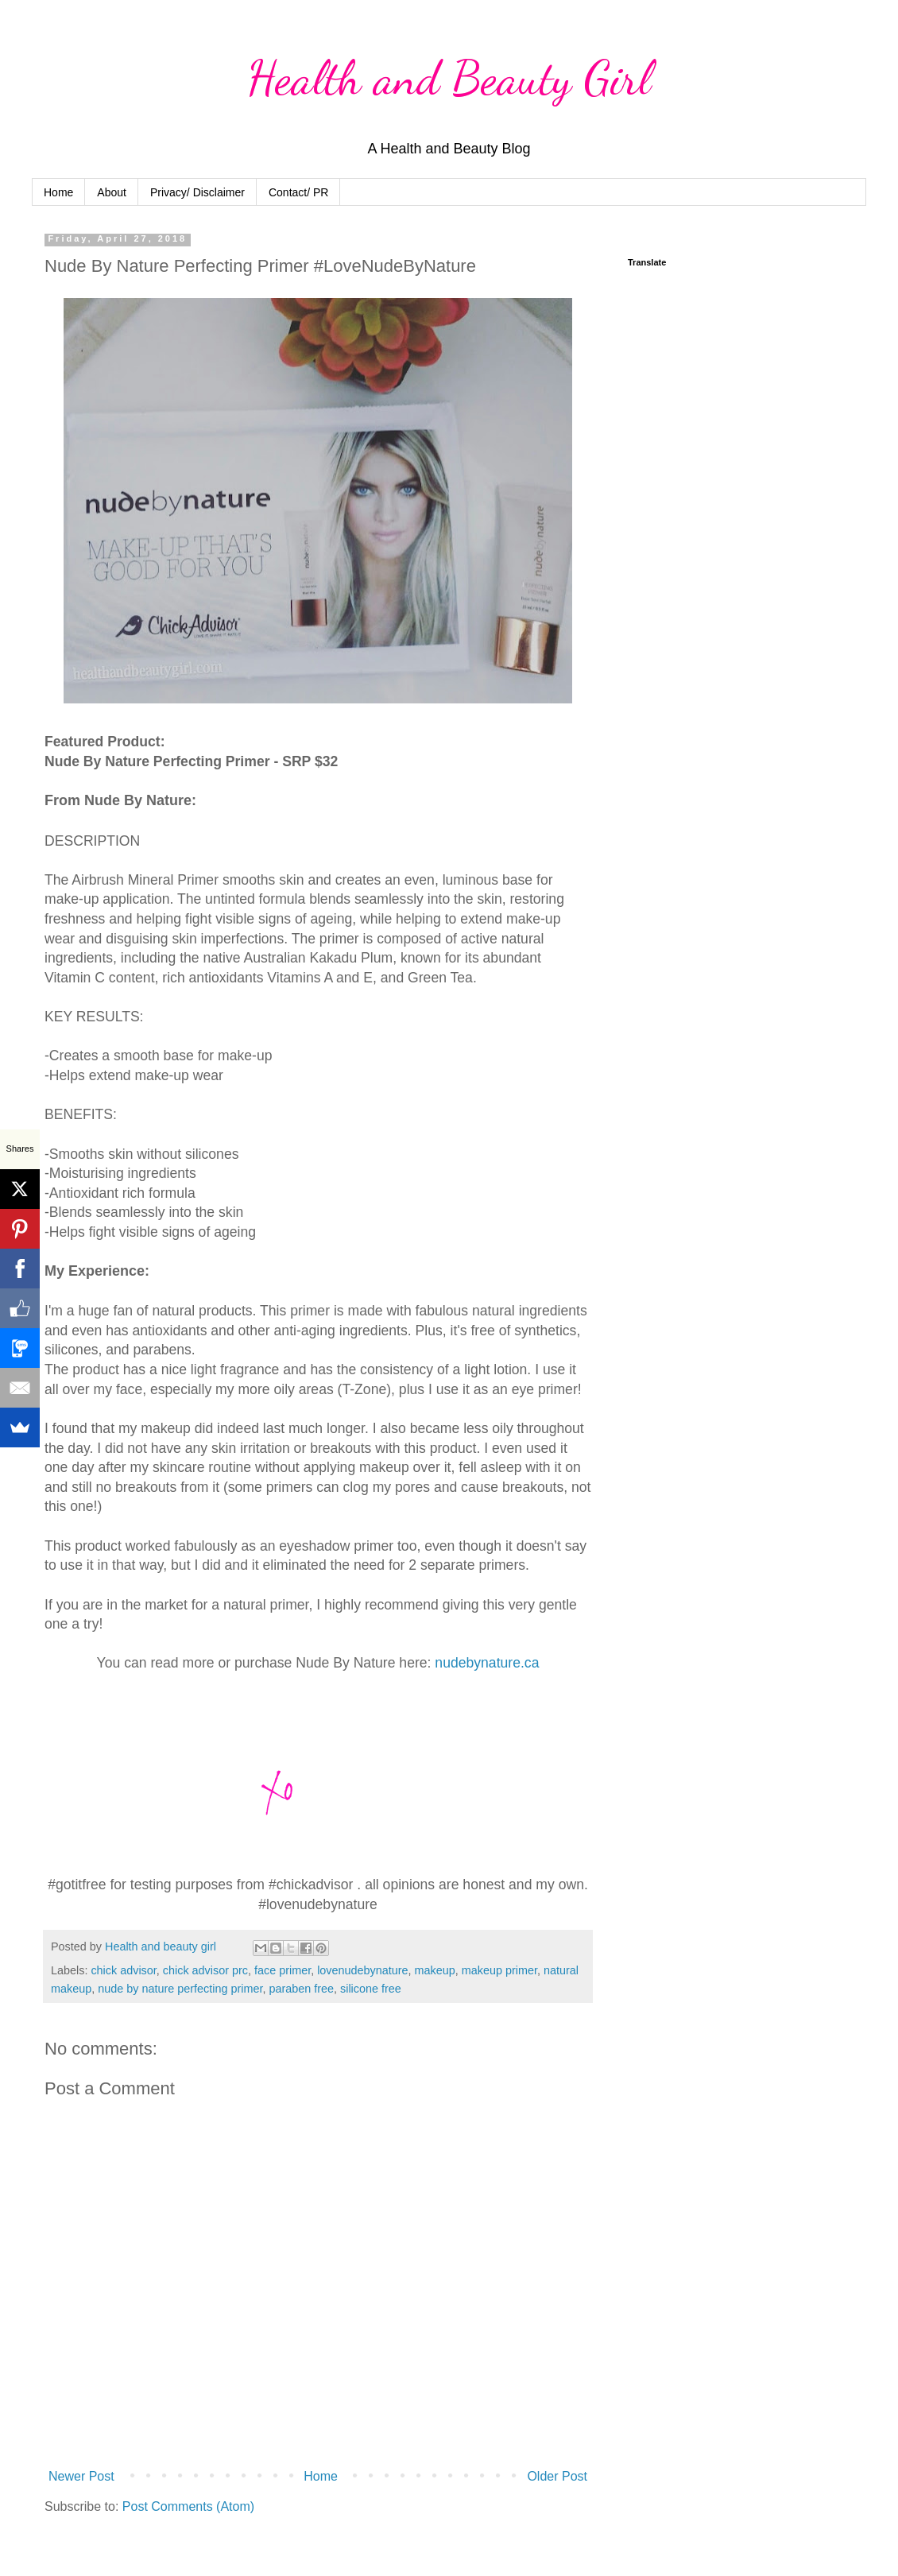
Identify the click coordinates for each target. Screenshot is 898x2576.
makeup (435, 1970)
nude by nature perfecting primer (180, 1988)
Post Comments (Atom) (188, 2506)
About (111, 192)
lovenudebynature (362, 1970)
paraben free (301, 1988)
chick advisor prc (205, 1970)
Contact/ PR (298, 192)
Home (58, 192)
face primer (282, 1970)
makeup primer (499, 1970)
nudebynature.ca (487, 1663)
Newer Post (81, 2476)
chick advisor (123, 1970)
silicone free (370, 1988)
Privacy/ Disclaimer (197, 192)
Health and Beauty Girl (449, 78)
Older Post (557, 2476)
